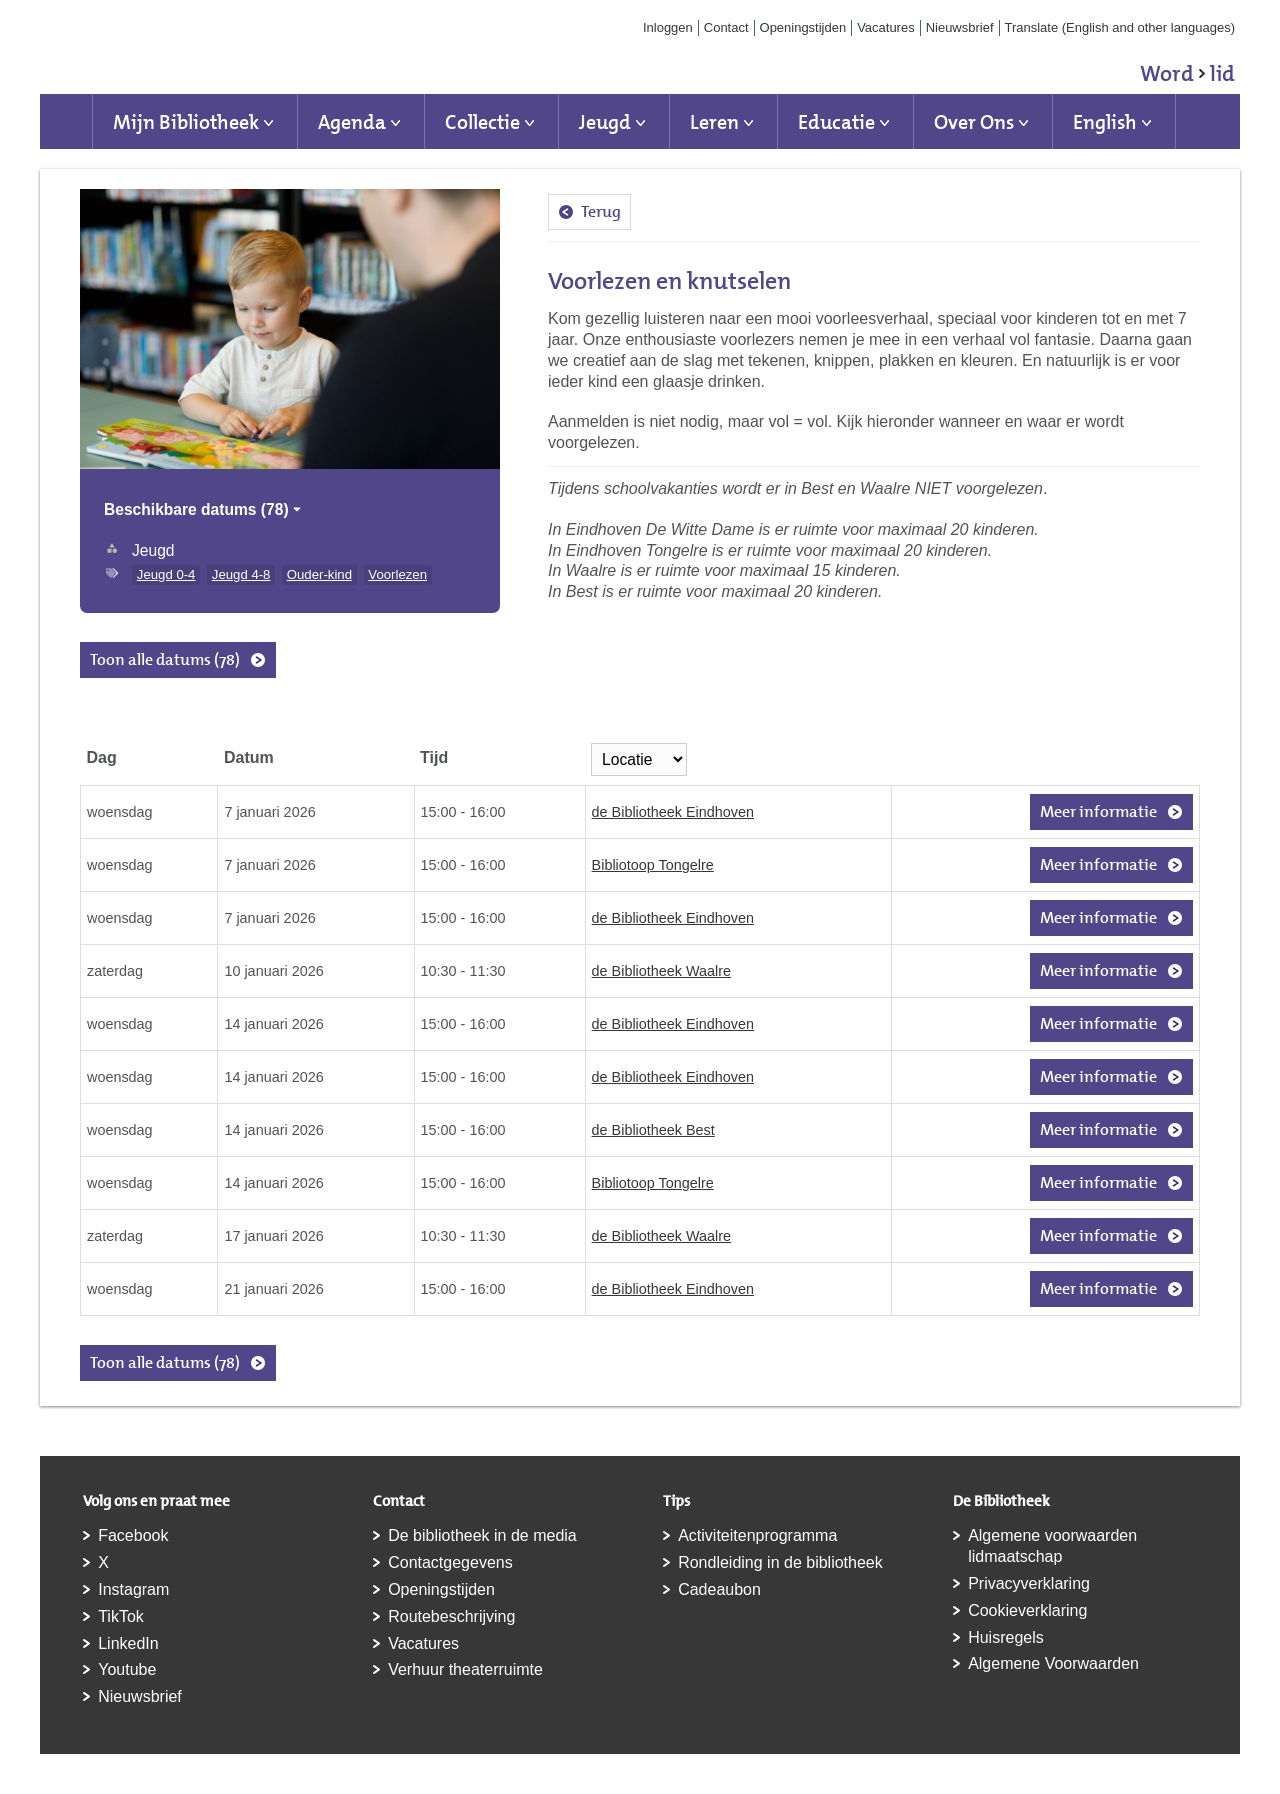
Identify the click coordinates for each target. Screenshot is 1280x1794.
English (1105, 122)
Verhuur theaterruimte (465, 1669)
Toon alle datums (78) (165, 659)
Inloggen (668, 27)
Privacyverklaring (1029, 1583)
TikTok (121, 1616)
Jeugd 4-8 (241, 574)
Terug (601, 211)
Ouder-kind (319, 574)
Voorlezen (397, 574)
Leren (714, 122)
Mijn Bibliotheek (186, 122)
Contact (726, 27)
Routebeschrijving (451, 1616)
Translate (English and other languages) (1120, 27)
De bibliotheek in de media (482, 1535)
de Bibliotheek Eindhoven (673, 812)
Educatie (836, 122)
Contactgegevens (450, 1562)
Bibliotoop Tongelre (653, 865)
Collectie (482, 122)
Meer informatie (1098, 811)
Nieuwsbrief (960, 27)
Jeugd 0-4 (166, 574)
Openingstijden (803, 27)
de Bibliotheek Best (653, 1130)
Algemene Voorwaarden (1053, 1663)
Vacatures (886, 27)
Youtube (127, 1669)
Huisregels (1006, 1637)
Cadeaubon (719, 1589)
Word (1187, 77)
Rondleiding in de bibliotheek (780, 1562)
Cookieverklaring (1027, 1610)
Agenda (352, 122)
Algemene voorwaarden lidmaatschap (1052, 1546)
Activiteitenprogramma (757, 1535)
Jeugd (605, 122)
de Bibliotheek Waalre (661, 971)
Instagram (133, 1589)
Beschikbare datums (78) (204, 509)
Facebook (133, 1535)
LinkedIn (128, 1643)
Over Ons (974, 122)
